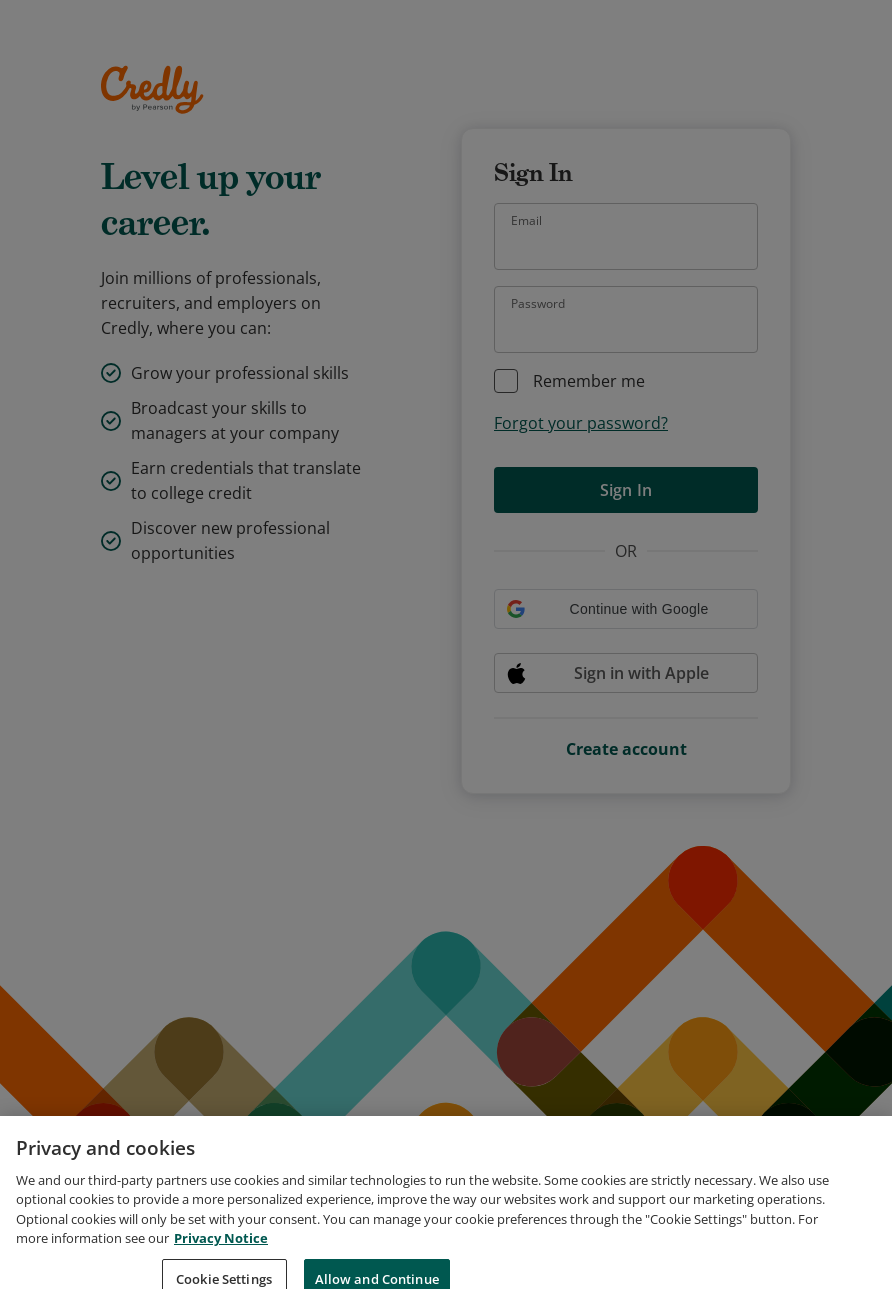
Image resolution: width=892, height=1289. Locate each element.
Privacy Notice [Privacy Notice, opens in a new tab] (221, 1255)
